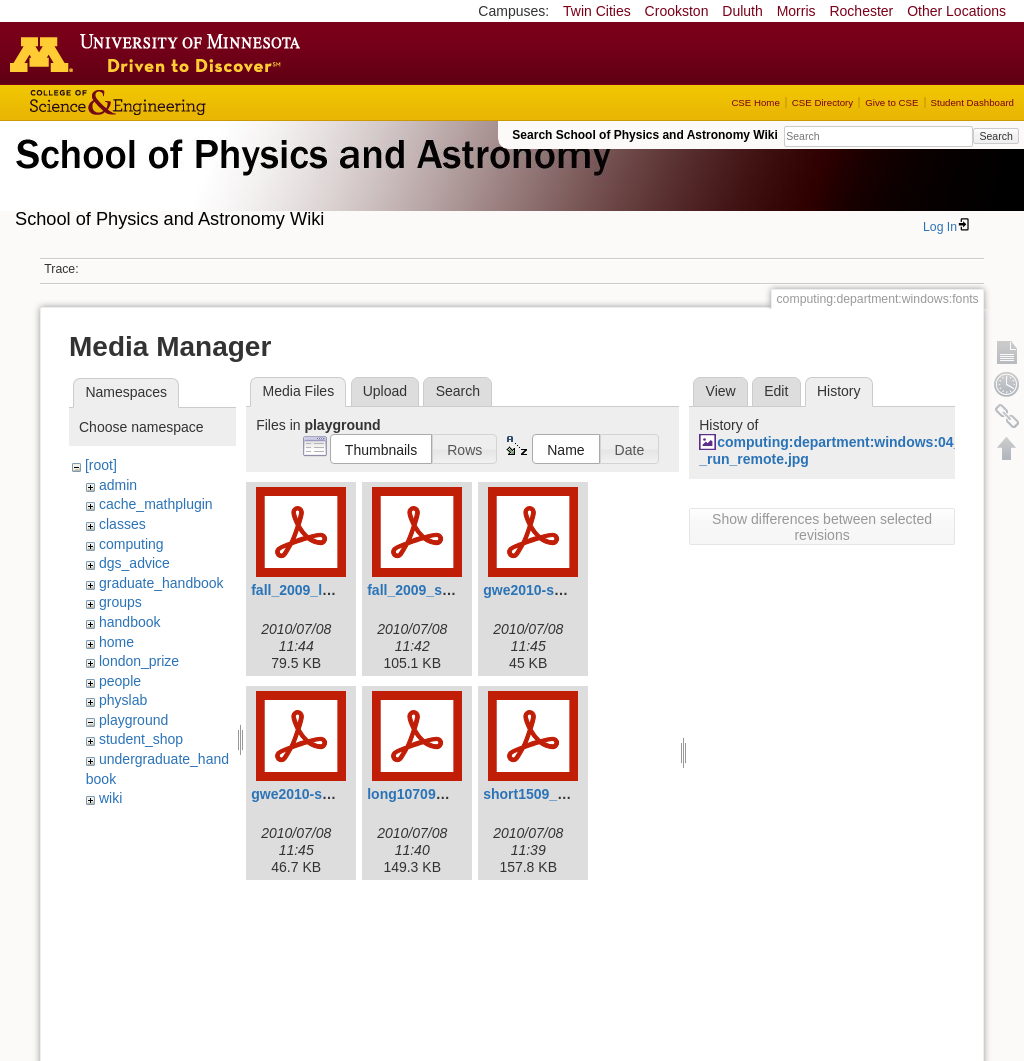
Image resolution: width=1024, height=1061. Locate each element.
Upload (385, 391)
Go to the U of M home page (160, 53)
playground (133, 720)
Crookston (677, 11)
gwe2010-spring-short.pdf (336, 794)
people (120, 681)
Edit (776, 391)
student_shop (141, 739)
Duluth (742, 11)
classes (122, 524)
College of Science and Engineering (180, 102)
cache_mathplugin (156, 504)
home (116, 642)
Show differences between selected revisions (822, 527)
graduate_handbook (161, 583)
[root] (101, 465)
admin (118, 485)
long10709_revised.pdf (442, 794)
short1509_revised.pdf (557, 794)
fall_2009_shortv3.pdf (438, 590)
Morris (796, 11)
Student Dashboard (972, 102)
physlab (123, 700)
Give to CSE (891, 102)
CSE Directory (822, 102)
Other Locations (956, 11)
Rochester (861, 11)
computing (131, 544)
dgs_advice (134, 563)
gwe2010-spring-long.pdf (566, 590)
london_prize (139, 661)
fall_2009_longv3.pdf (320, 590)
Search (995, 136)
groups (120, 602)
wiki (110, 798)
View (721, 391)
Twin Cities (597, 11)
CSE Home (755, 102)
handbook (130, 622)
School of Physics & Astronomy (310, 178)
